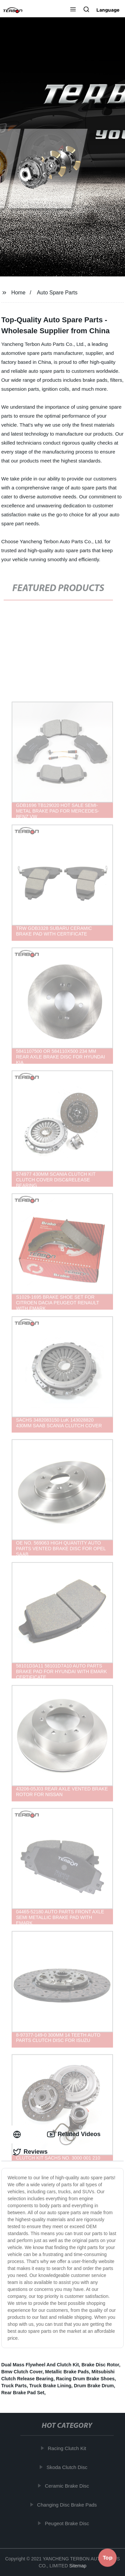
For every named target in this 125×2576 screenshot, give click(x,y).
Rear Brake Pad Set (22, 2392)
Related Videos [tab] (74, 2134)
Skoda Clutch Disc (67, 2467)
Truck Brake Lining (50, 2385)
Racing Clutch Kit (68, 2448)
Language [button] (108, 10)
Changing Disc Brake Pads (68, 2505)
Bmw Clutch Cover (22, 2371)
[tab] (18, 2134)
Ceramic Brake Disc (68, 2486)
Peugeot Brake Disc (68, 2523)
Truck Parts (14, 2385)
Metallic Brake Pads (67, 2371)
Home (18, 292)
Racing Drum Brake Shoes (85, 2378)
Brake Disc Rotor (100, 2364)
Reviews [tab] (30, 2152)
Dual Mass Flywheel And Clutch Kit (40, 2364)
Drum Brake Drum (94, 2385)
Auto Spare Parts (57, 292)
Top (108, 2558)
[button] (73, 10)
